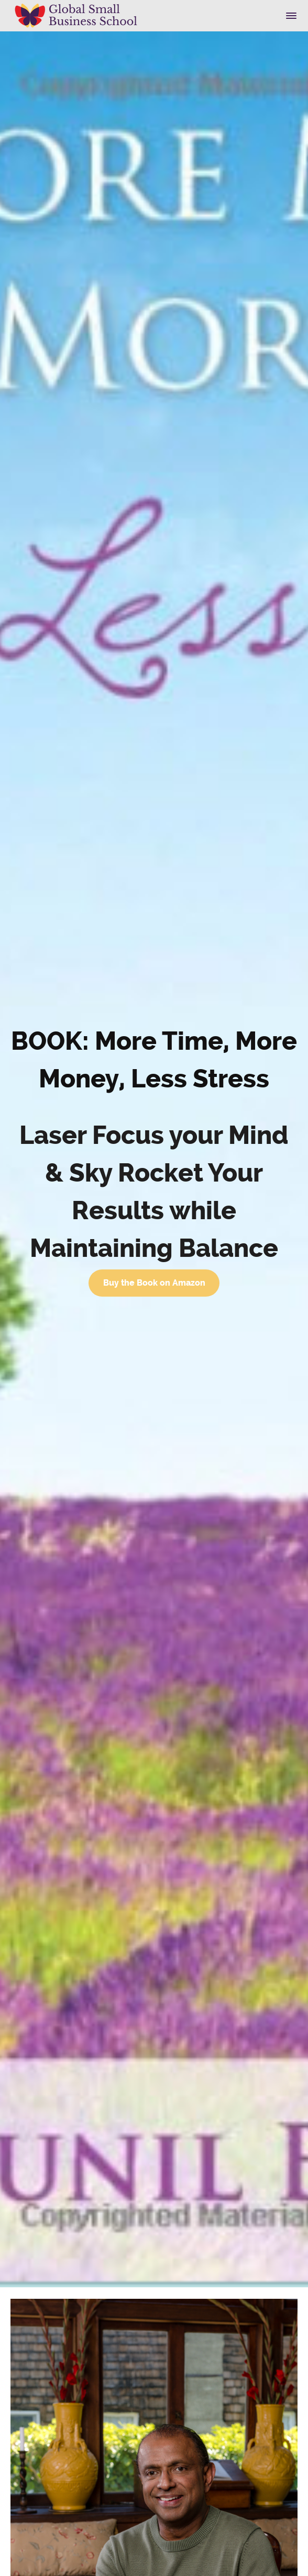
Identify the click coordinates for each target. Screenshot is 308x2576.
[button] (291, 16)
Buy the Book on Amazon (154, 1283)
